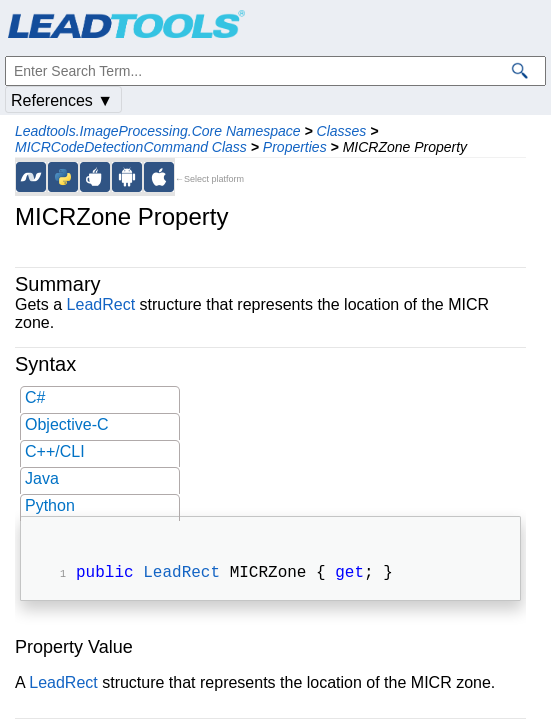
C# (35, 397)
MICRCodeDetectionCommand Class (131, 147)
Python (50, 505)
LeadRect (101, 304)
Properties (295, 147)
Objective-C (67, 424)
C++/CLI (55, 451)
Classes (342, 131)
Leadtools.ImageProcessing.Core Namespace (158, 131)
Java (42, 478)
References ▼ (62, 100)
